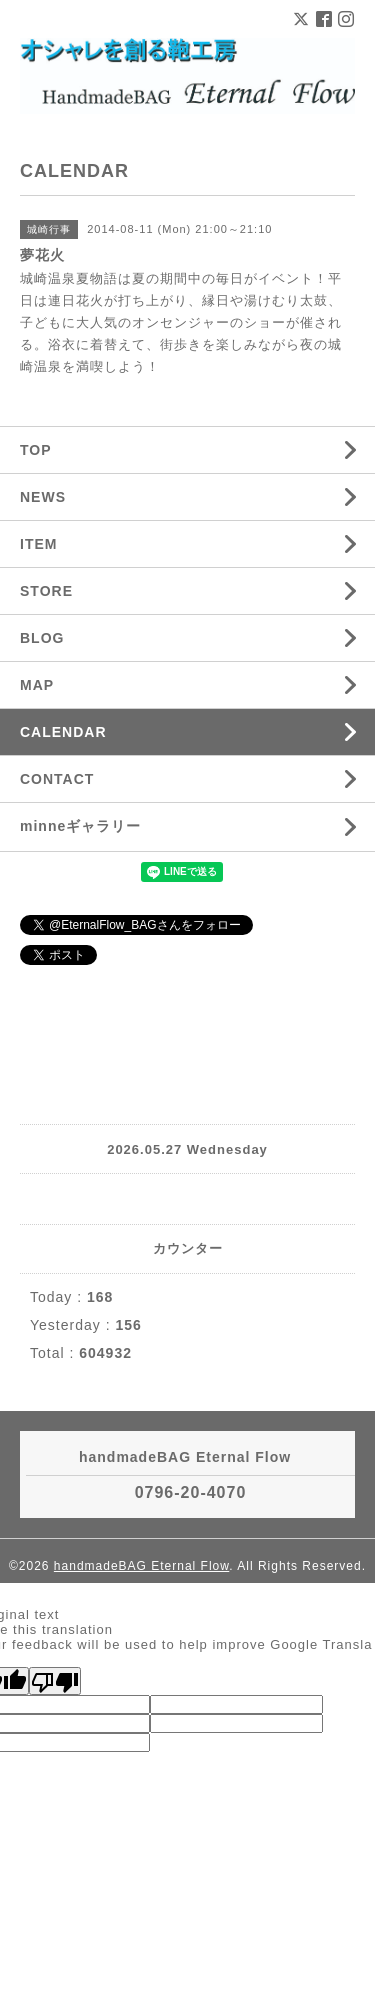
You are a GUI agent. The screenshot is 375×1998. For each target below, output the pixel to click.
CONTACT (57, 779)
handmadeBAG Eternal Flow (141, 1566)
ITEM (38, 544)
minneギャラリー (80, 826)
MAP (37, 685)
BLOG (42, 638)
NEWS (43, 497)
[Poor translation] (55, 1681)
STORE (46, 591)
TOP (36, 450)
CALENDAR (63, 732)
